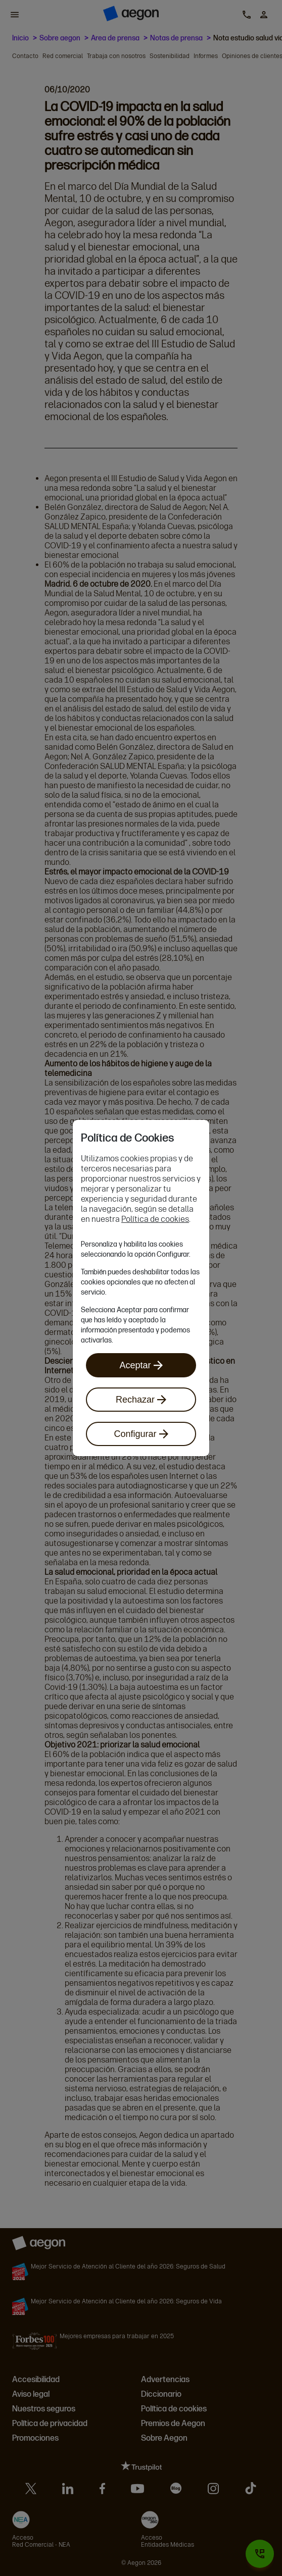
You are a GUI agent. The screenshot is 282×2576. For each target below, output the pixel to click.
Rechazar (141, 1400)
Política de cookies (155, 1219)
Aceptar (140, 1365)
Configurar (141, 1434)
